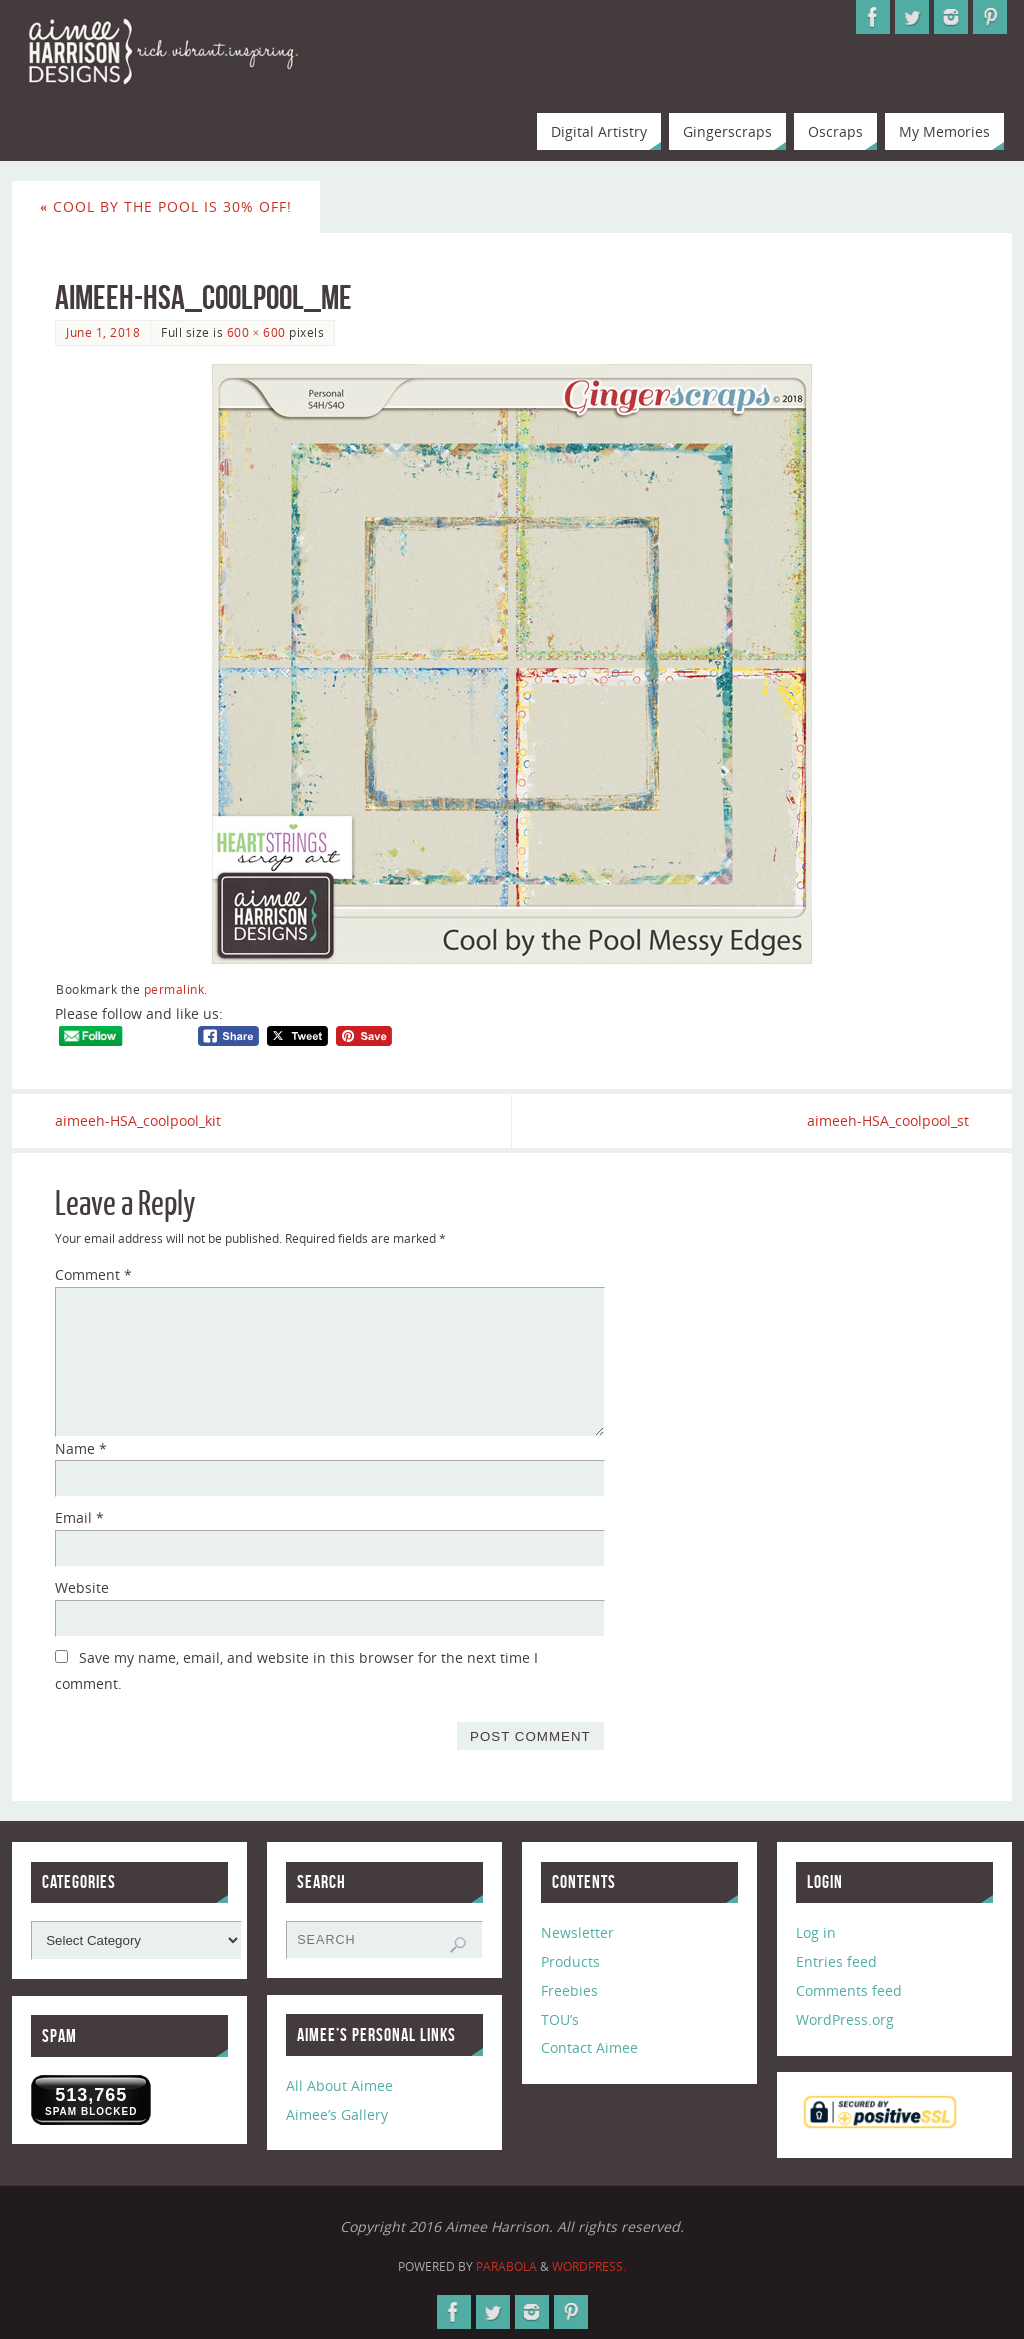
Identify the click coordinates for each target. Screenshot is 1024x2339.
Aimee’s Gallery (337, 2114)
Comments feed (849, 1990)
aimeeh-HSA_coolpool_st (888, 1120)
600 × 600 (256, 332)
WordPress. (589, 2266)
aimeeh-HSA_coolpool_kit (138, 1120)
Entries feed (836, 1961)
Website (82, 1587)
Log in (816, 1932)
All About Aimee (339, 2085)
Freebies (569, 1990)
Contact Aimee (589, 2047)
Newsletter (577, 1932)
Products (570, 1961)
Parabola (506, 2266)
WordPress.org (845, 2019)
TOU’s (560, 2019)
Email (79, 1517)
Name (81, 1448)
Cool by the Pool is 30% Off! (166, 206)
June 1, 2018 (103, 332)
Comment (93, 1274)
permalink (174, 989)
